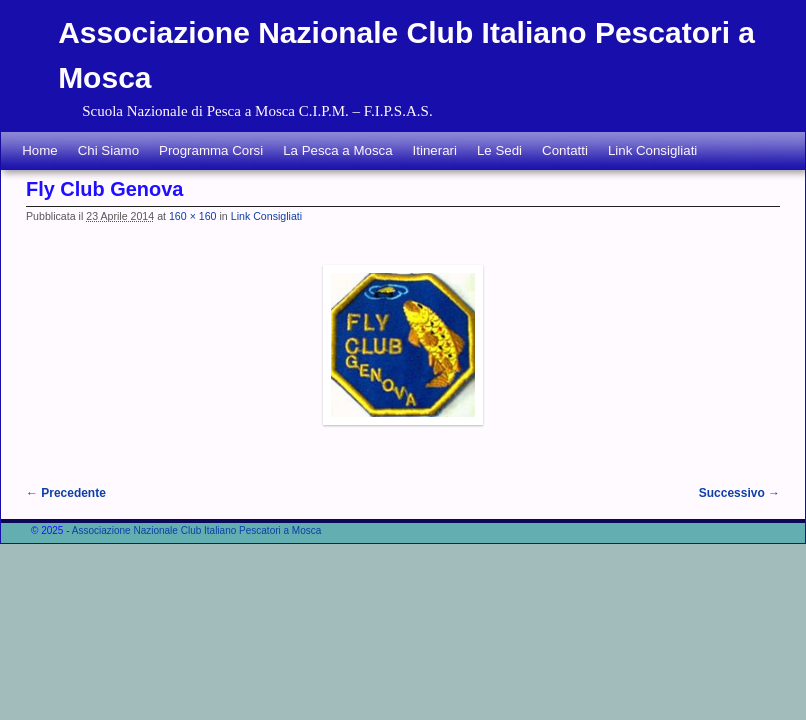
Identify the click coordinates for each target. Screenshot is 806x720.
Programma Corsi (211, 150)
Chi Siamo (108, 150)
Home (39, 150)
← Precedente (66, 493)
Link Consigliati (652, 150)
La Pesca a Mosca (337, 150)
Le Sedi (499, 150)
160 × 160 (193, 216)
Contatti (565, 150)
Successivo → (739, 493)
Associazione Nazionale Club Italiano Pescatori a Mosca (197, 530)
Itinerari (435, 150)
